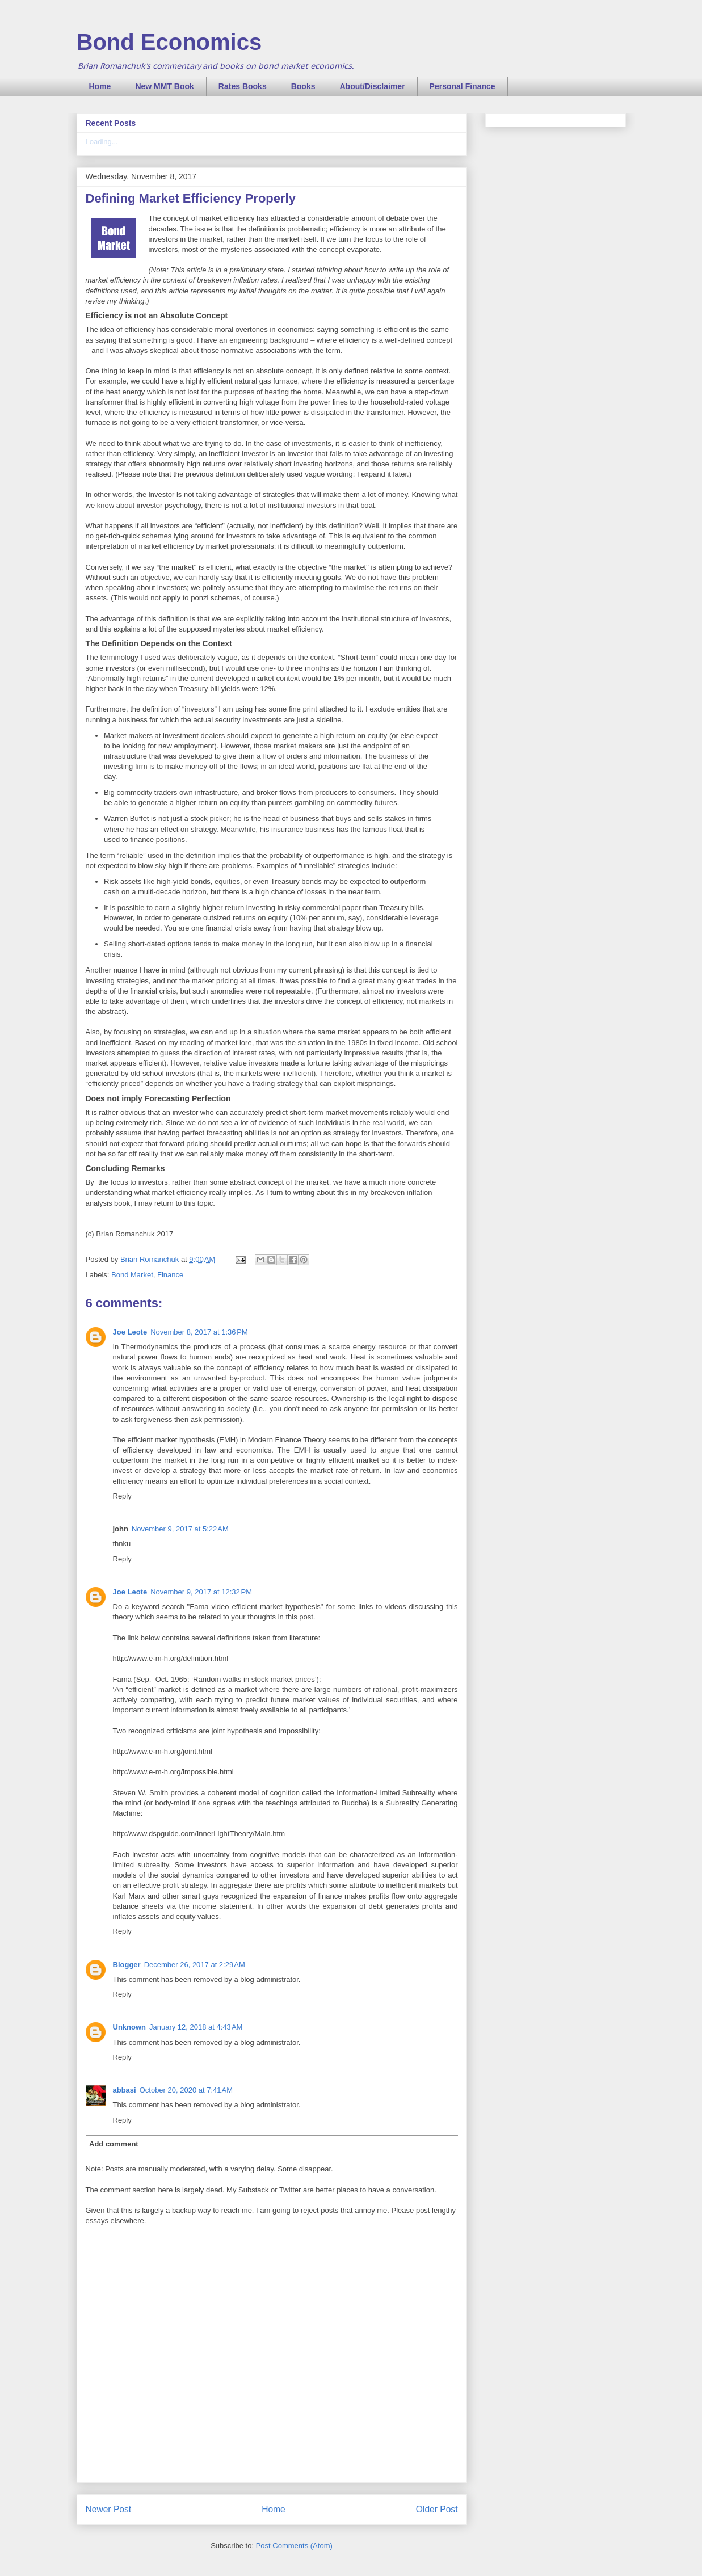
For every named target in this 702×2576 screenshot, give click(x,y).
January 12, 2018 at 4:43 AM (195, 2027)
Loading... (102, 141)
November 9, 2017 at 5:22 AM (180, 1529)
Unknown (129, 2027)
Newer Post (109, 2509)
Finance (170, 1274)
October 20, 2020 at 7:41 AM (186, 2090)
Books (303, 86)
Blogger (127, 1964)
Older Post (437, 2509)
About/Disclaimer (372, 86)
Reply (122, 1496)
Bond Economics (169, 42)
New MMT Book (164, 86)
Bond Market (132, 1274)
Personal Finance (462, 86)
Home (100, 86)
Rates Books (242, 86)
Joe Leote (130, 1332)
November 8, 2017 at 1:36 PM (199, 1332)
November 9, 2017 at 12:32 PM (201, 1592)
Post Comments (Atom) (294, 2545)
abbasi (124, 2090)
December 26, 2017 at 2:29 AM (194, 1964)
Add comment (113, 2144)
